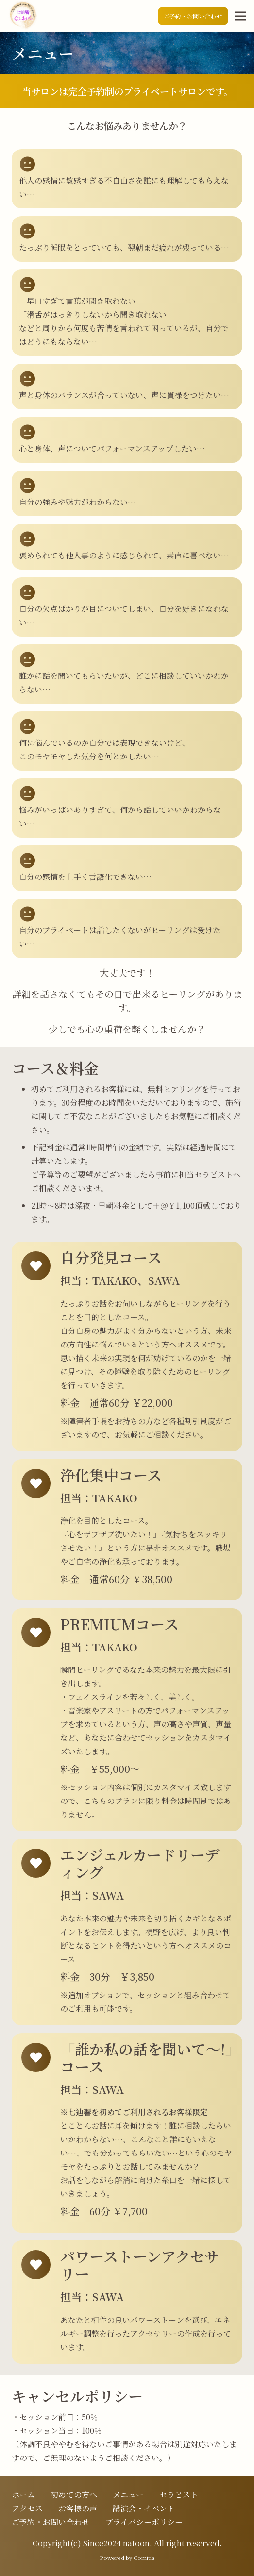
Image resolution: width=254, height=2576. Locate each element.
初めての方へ (74, 2494)
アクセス (27, 2508)
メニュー (128, 2494)
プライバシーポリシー (144, 2521)
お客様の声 (77, 2508)
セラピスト (178, 2494)
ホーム (23, 2494)
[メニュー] (240, 16)
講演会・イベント (144, 2508)
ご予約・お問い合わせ (50, 2521)
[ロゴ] (22, 16)
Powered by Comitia (127, 2557)
